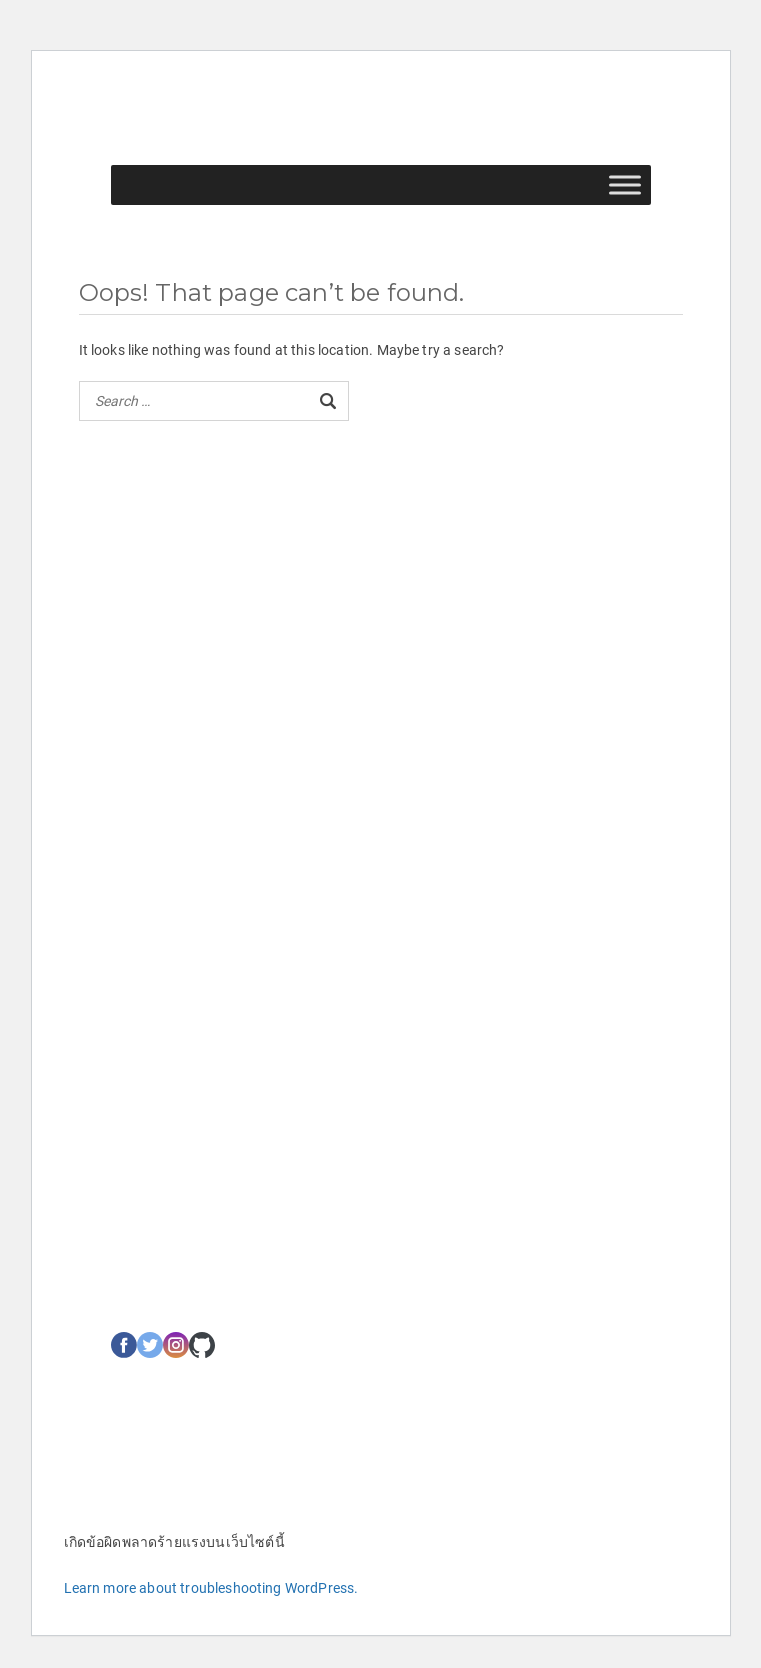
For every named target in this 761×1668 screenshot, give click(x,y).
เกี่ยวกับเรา (143, 805)
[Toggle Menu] (625, 185)
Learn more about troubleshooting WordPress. (211, 1588)
